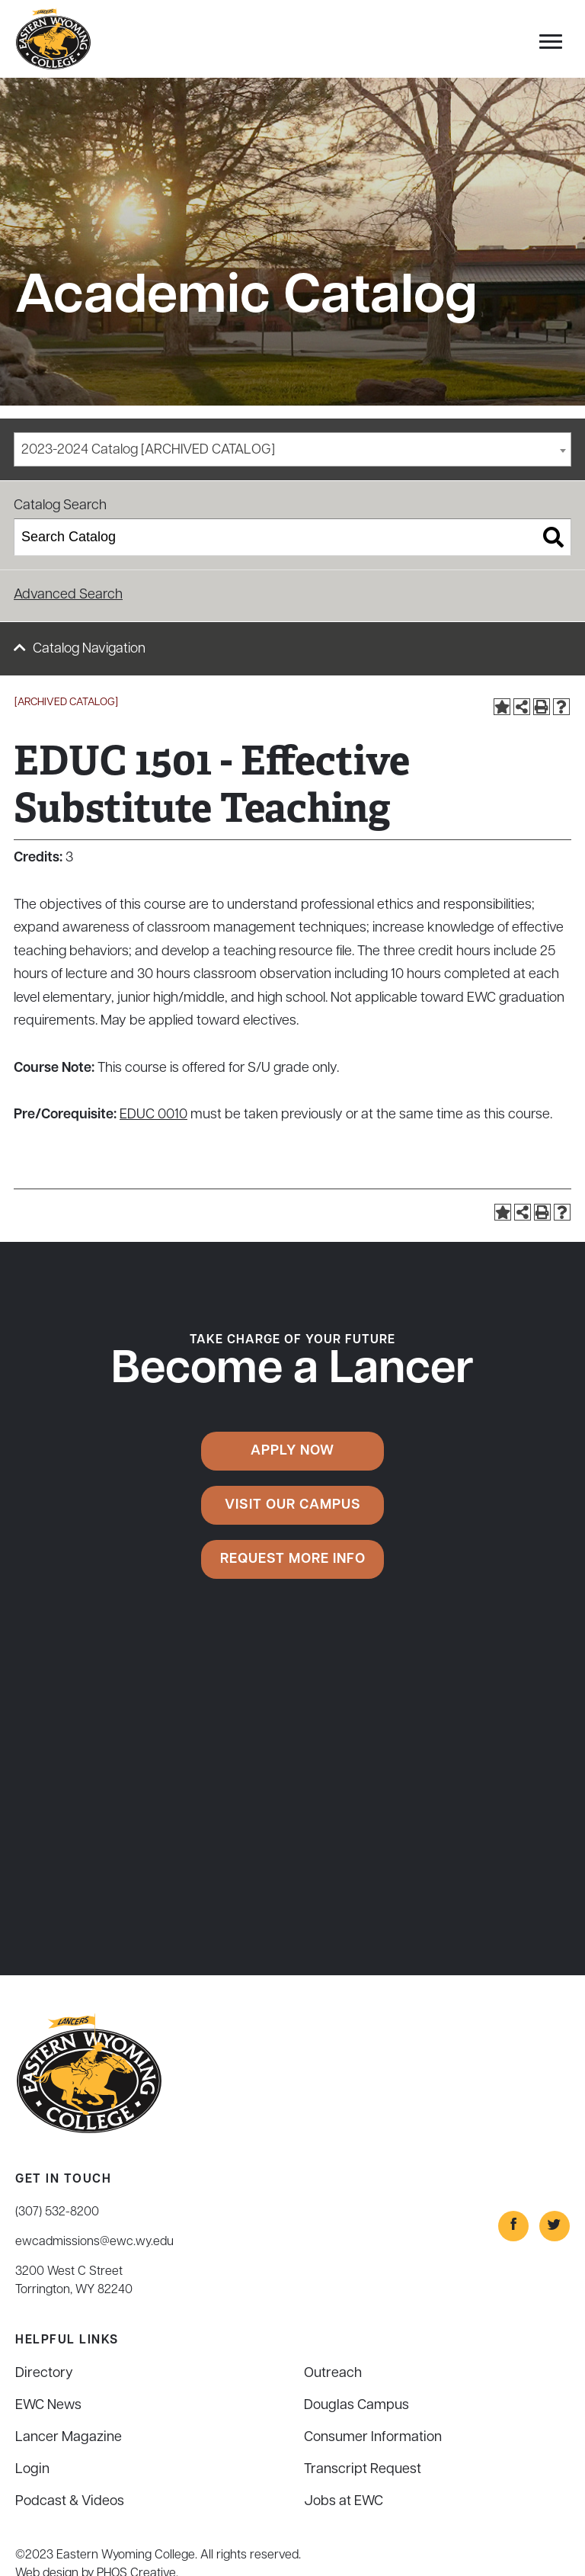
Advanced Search (68, 595)
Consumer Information (373, 2437)
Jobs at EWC (343, 2501)
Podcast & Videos (69, 2501)
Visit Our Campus (293, 1505)
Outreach (333, 2373)
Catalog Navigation (89, 649)
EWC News (48, 2405)
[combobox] (292, 449)
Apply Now (292, 1451)
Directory (44, 2373)
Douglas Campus (356, 2405)
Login (32, 2469)
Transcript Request (362, 2469)
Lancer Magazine (68, 2437)
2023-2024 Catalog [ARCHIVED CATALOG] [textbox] (148, 450)
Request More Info (293, 1559)
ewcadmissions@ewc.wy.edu (94, 2242)
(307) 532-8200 (57, 2212)
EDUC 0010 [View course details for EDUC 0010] (153, 1115)
